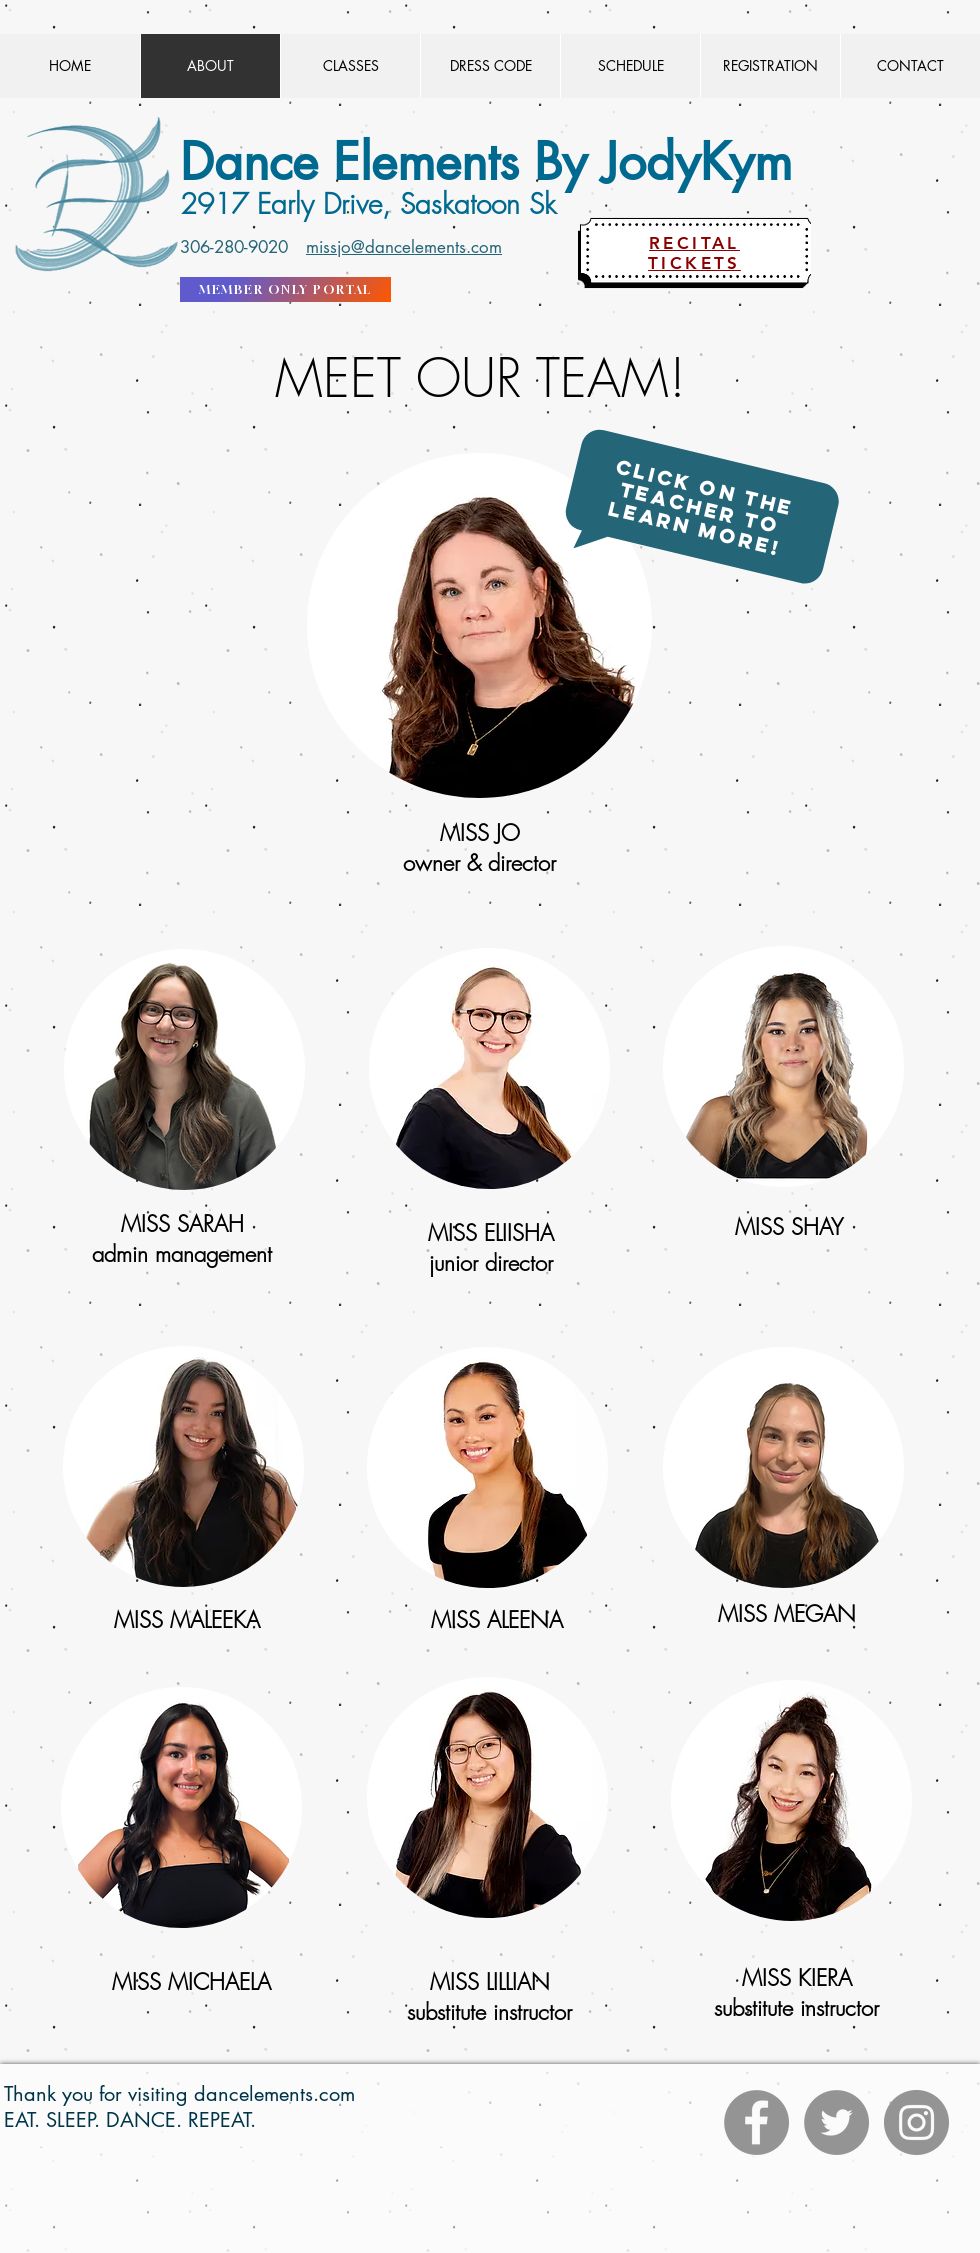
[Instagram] (916, 2122)
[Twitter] (836, 2122)
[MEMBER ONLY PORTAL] (285, 289)
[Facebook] (756, 2122)
